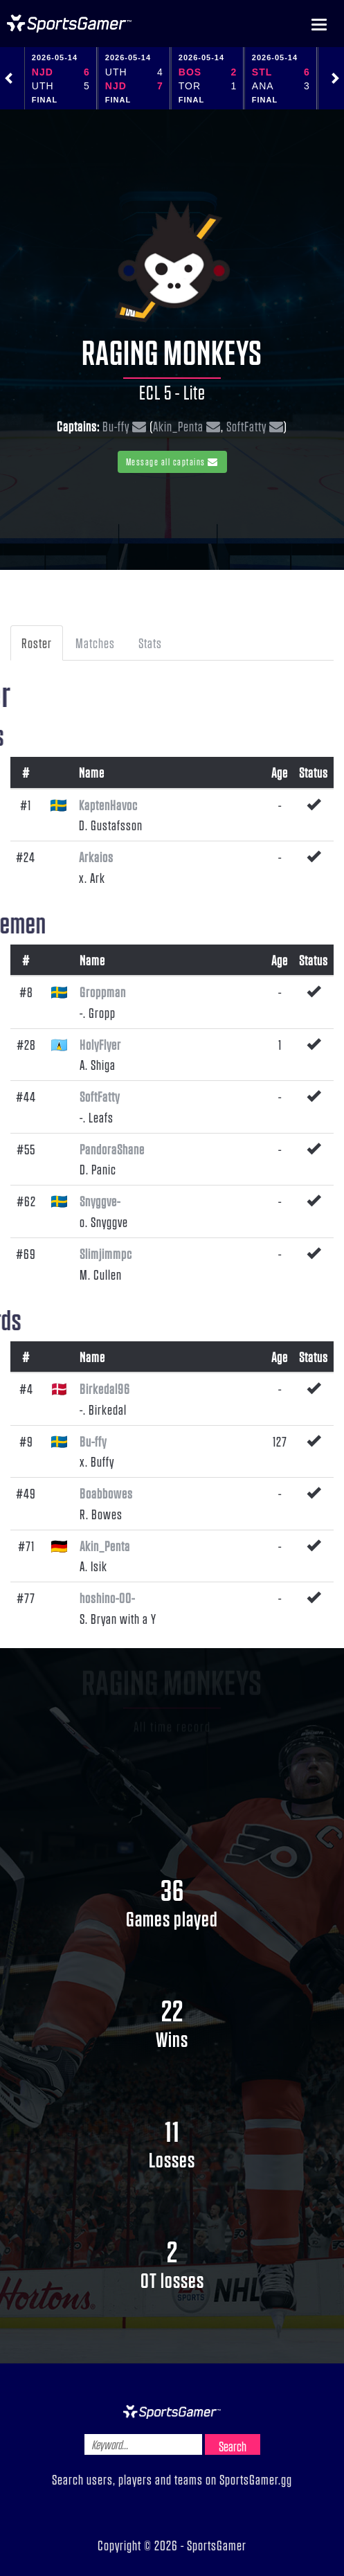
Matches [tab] (95, 642)
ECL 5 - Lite (172, 392)
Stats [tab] (150, 642)
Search (232, 2446)
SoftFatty (246, 426)
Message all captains (172, 461)
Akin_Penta (178, 426)
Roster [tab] (36, 642)
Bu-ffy (115, 426)
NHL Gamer (69, 23)
